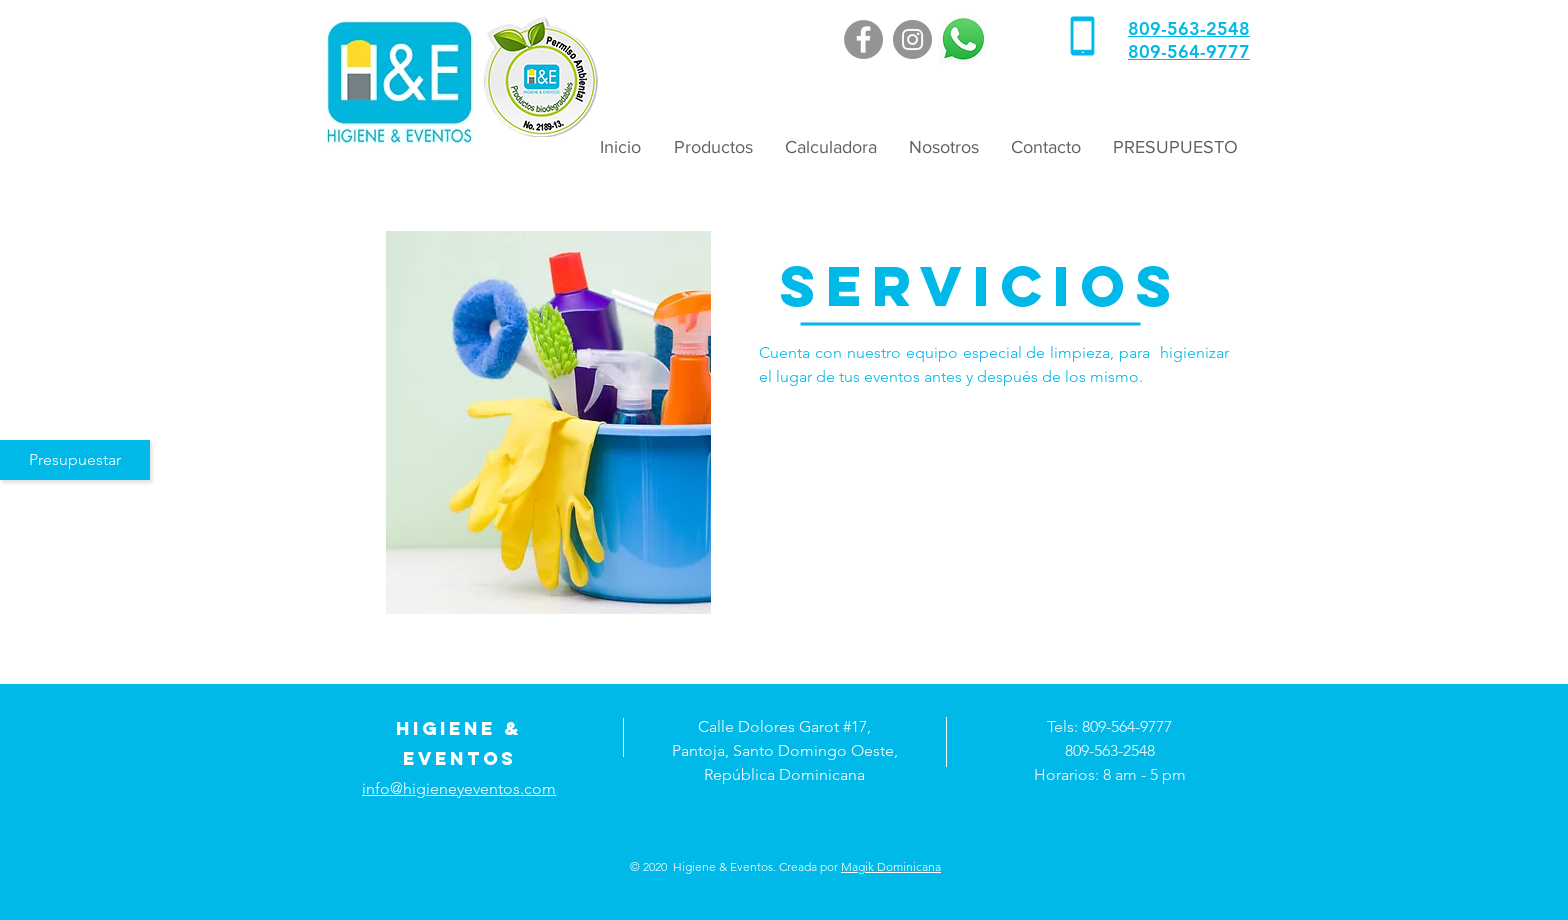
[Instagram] (912, 39)
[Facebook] (863, 39)
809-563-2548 (1189, 28)
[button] (712, 147)
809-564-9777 (1189, 51)
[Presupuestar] (75, 460)
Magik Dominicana (891, 866)
